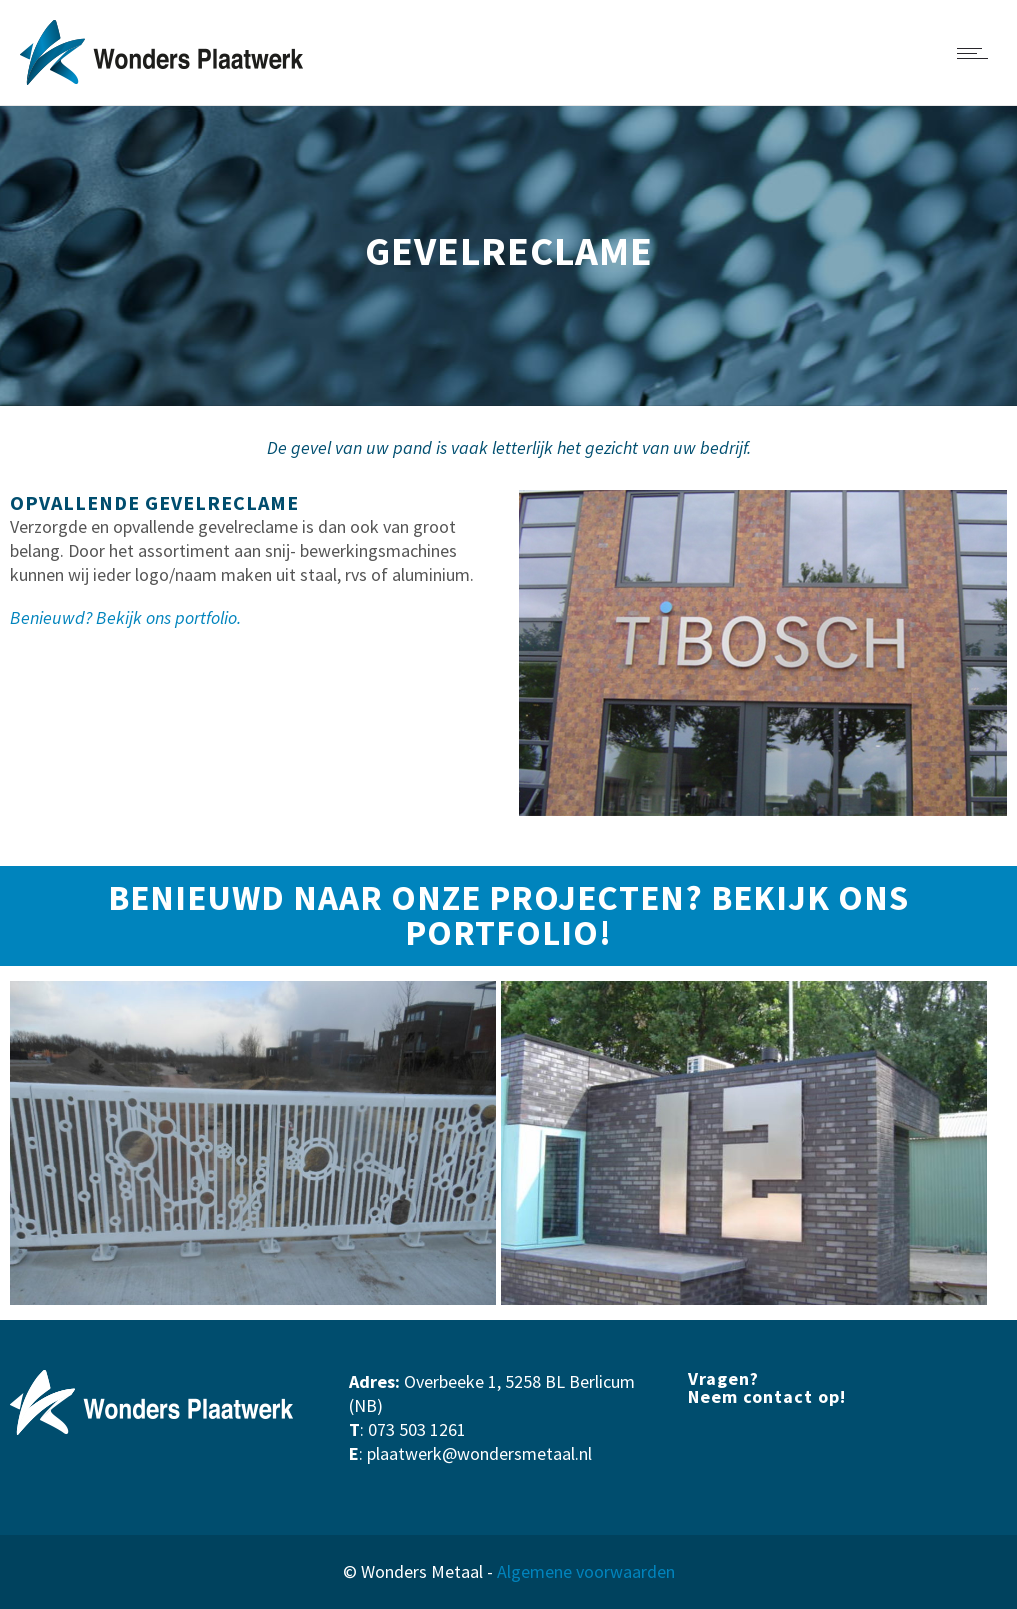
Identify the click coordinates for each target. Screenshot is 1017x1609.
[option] (253, 1142)
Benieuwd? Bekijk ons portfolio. (125, 617)
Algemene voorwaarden (586, 1571)
